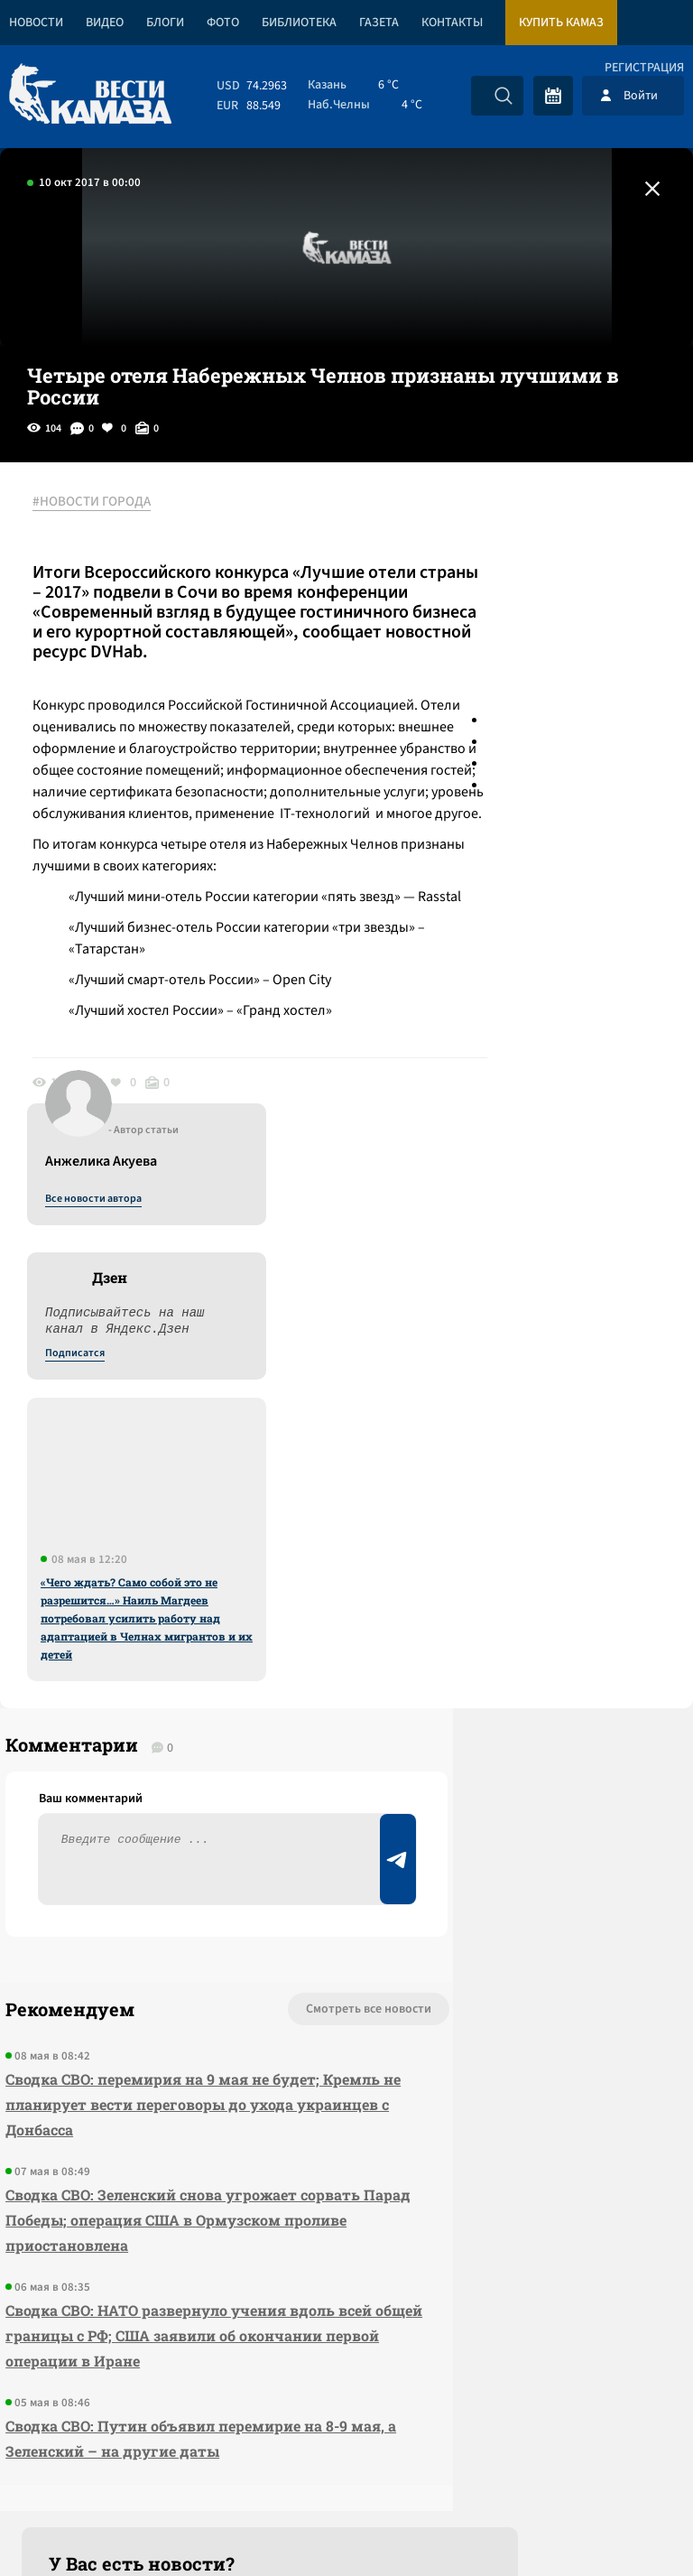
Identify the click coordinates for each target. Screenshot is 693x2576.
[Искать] (503, 96)
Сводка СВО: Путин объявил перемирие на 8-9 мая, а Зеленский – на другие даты (136, 2147)
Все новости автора (493, 523)
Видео (105, 23)
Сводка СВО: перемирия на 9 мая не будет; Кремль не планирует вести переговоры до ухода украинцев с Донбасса (131, 1737)
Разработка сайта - (624, 2525)
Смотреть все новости (206, 1630)
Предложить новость (514, 1689)
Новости (36, 23)
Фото (223, 23)
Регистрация (644, 68)
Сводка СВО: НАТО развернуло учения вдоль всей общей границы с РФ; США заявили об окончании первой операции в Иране (140, 2019)
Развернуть (347, 2455)
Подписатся (474, 677)
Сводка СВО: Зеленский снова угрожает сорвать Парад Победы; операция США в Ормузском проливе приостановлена (138, 1878)
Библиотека (299, 23)
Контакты (452, 23)
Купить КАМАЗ (561, 23)
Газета (379, 23)
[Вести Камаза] (90, 95)
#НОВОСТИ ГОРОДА (104, 503)
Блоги (165, 23)
